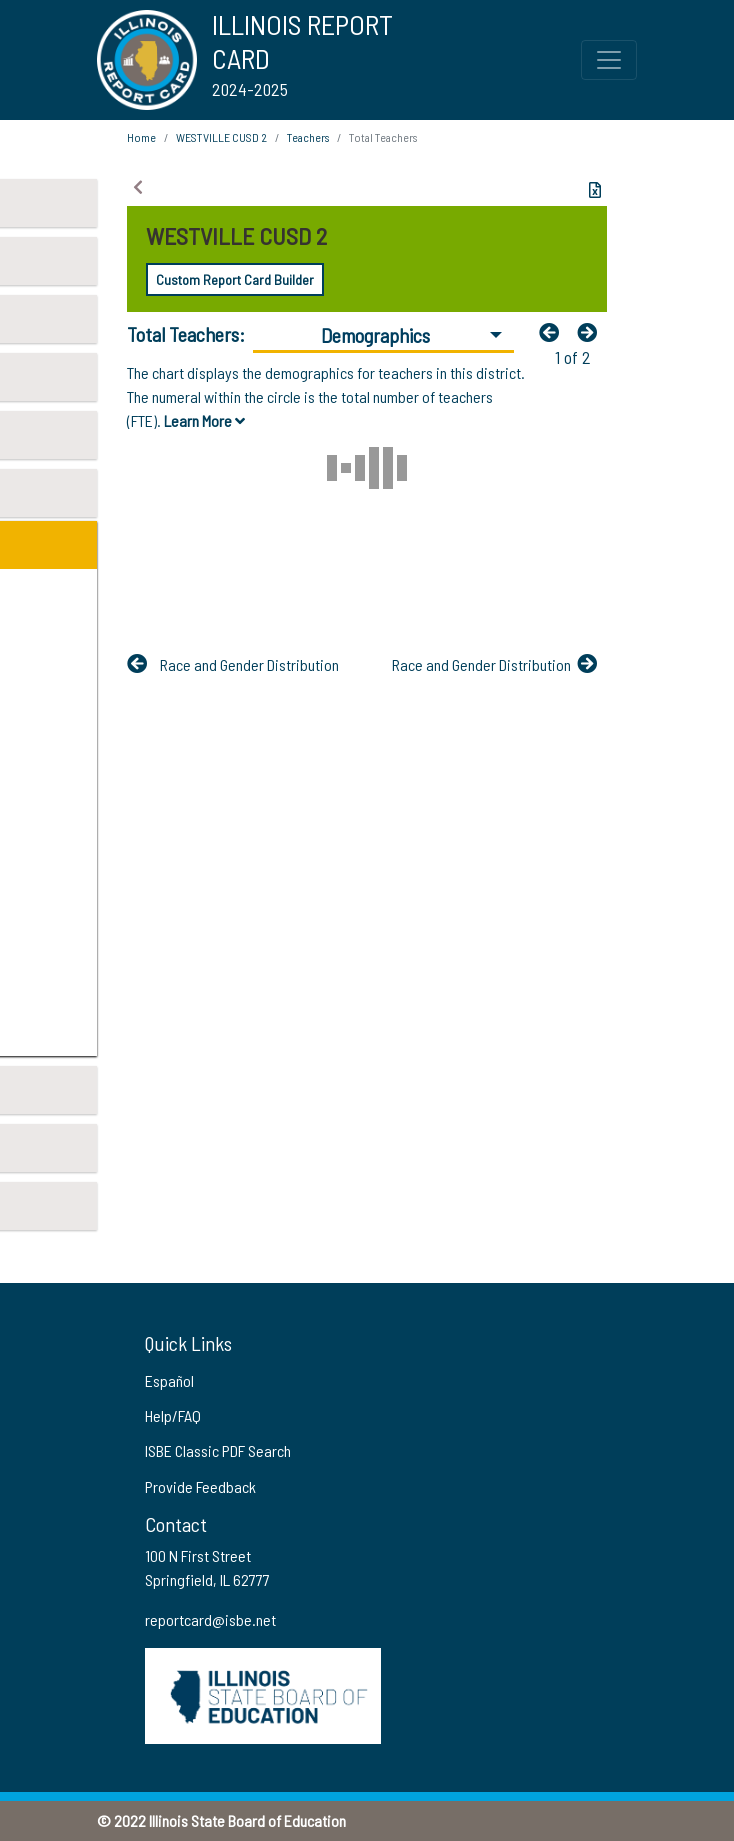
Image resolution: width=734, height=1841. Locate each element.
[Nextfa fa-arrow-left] (592, 332)
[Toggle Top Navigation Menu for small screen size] (609, 60)
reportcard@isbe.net (210, 1619)
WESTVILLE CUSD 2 (221, 137)
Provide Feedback (200, 1486)
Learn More (204, 420)
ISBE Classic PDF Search (218, 1450)
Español (169, 1380)
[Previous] (554, 332)
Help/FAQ (173, 1415)
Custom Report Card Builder (235, 279)
